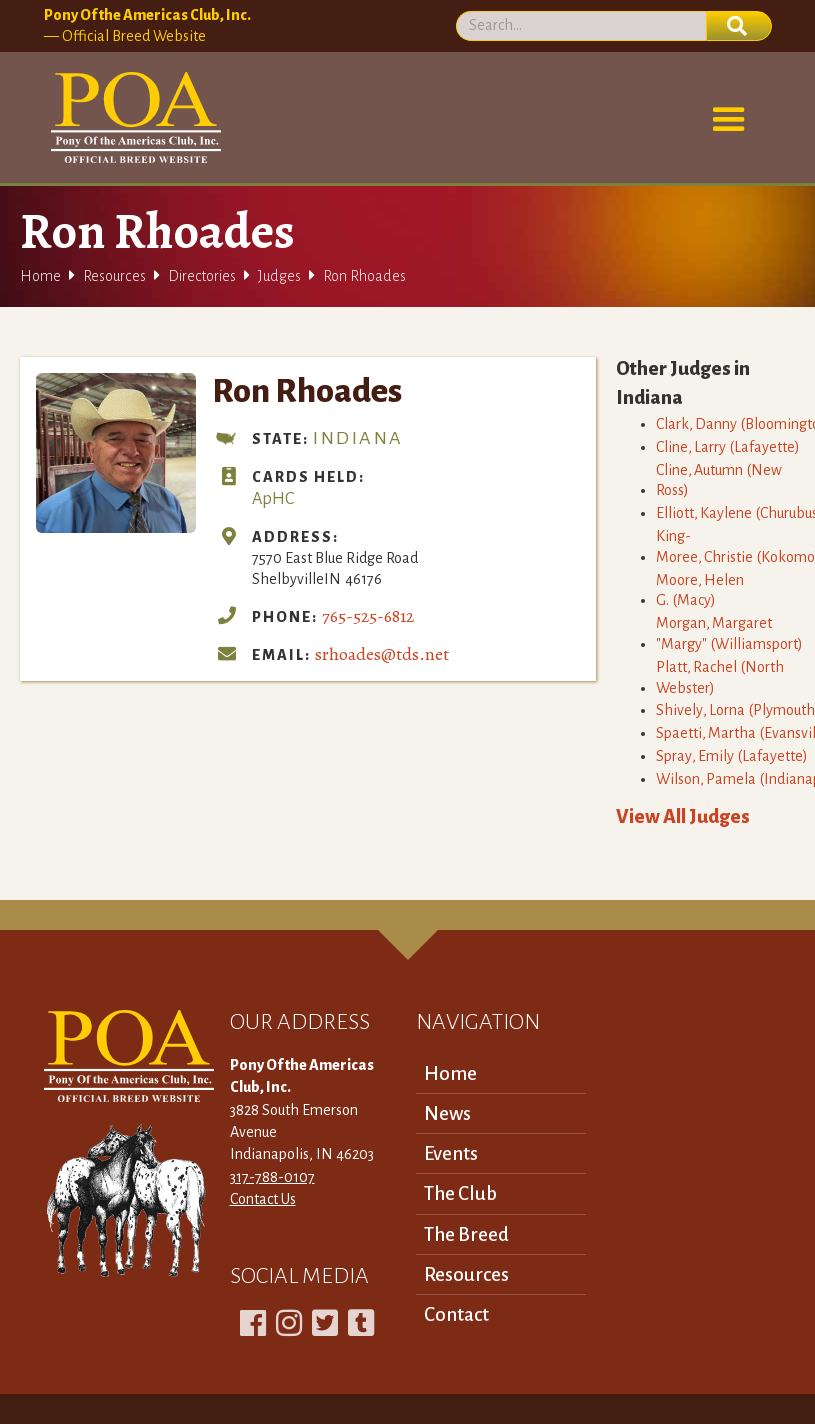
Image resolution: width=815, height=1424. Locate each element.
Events (451, 1153)
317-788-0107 (272, 1177)
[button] (729, 120)
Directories (202, 276)
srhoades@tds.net (382, 654)
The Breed (466, 1234)
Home (40, 276)
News (447, 1113)
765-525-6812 (368, 616)
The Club (460, 1193)
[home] (132, 118)
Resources (114, 276)
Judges (279, 276)
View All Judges (683, 816)
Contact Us (263, 1199)
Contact (456, 1314)
